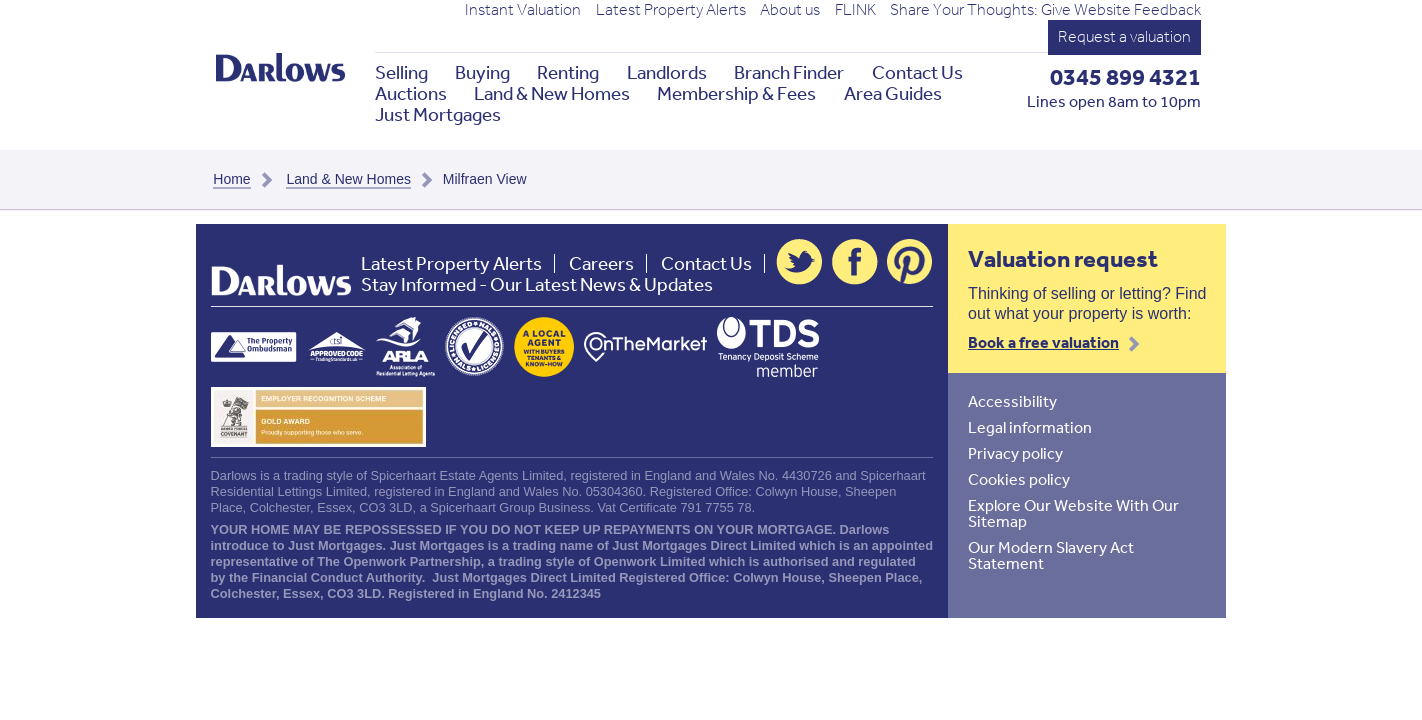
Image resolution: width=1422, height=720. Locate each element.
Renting (568, 72)
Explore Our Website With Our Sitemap (1073, 513)
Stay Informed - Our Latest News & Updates (537, 284)
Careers (601, 263)
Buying (482, 72)
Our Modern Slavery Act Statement (1051, 555)
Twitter (799, 262)
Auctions (411, 93)
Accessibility (1012, 401)
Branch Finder (789, 72)
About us (790, 10)
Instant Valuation (523, 10)
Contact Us (917, 72)
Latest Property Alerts (671, 10)
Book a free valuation (1043, 342)
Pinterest (910, 262)
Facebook (855, 262)
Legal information (1030, 427)
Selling (401, 72)
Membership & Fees (736, 93)
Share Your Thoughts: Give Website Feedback (1045, 10)
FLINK (855, 10)
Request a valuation (1124, 36)
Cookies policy (1019, 479)
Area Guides (893, 93)
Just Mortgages (438, 114)
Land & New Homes (552, 93)
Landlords (667, 72)
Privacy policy (1015, 453)
